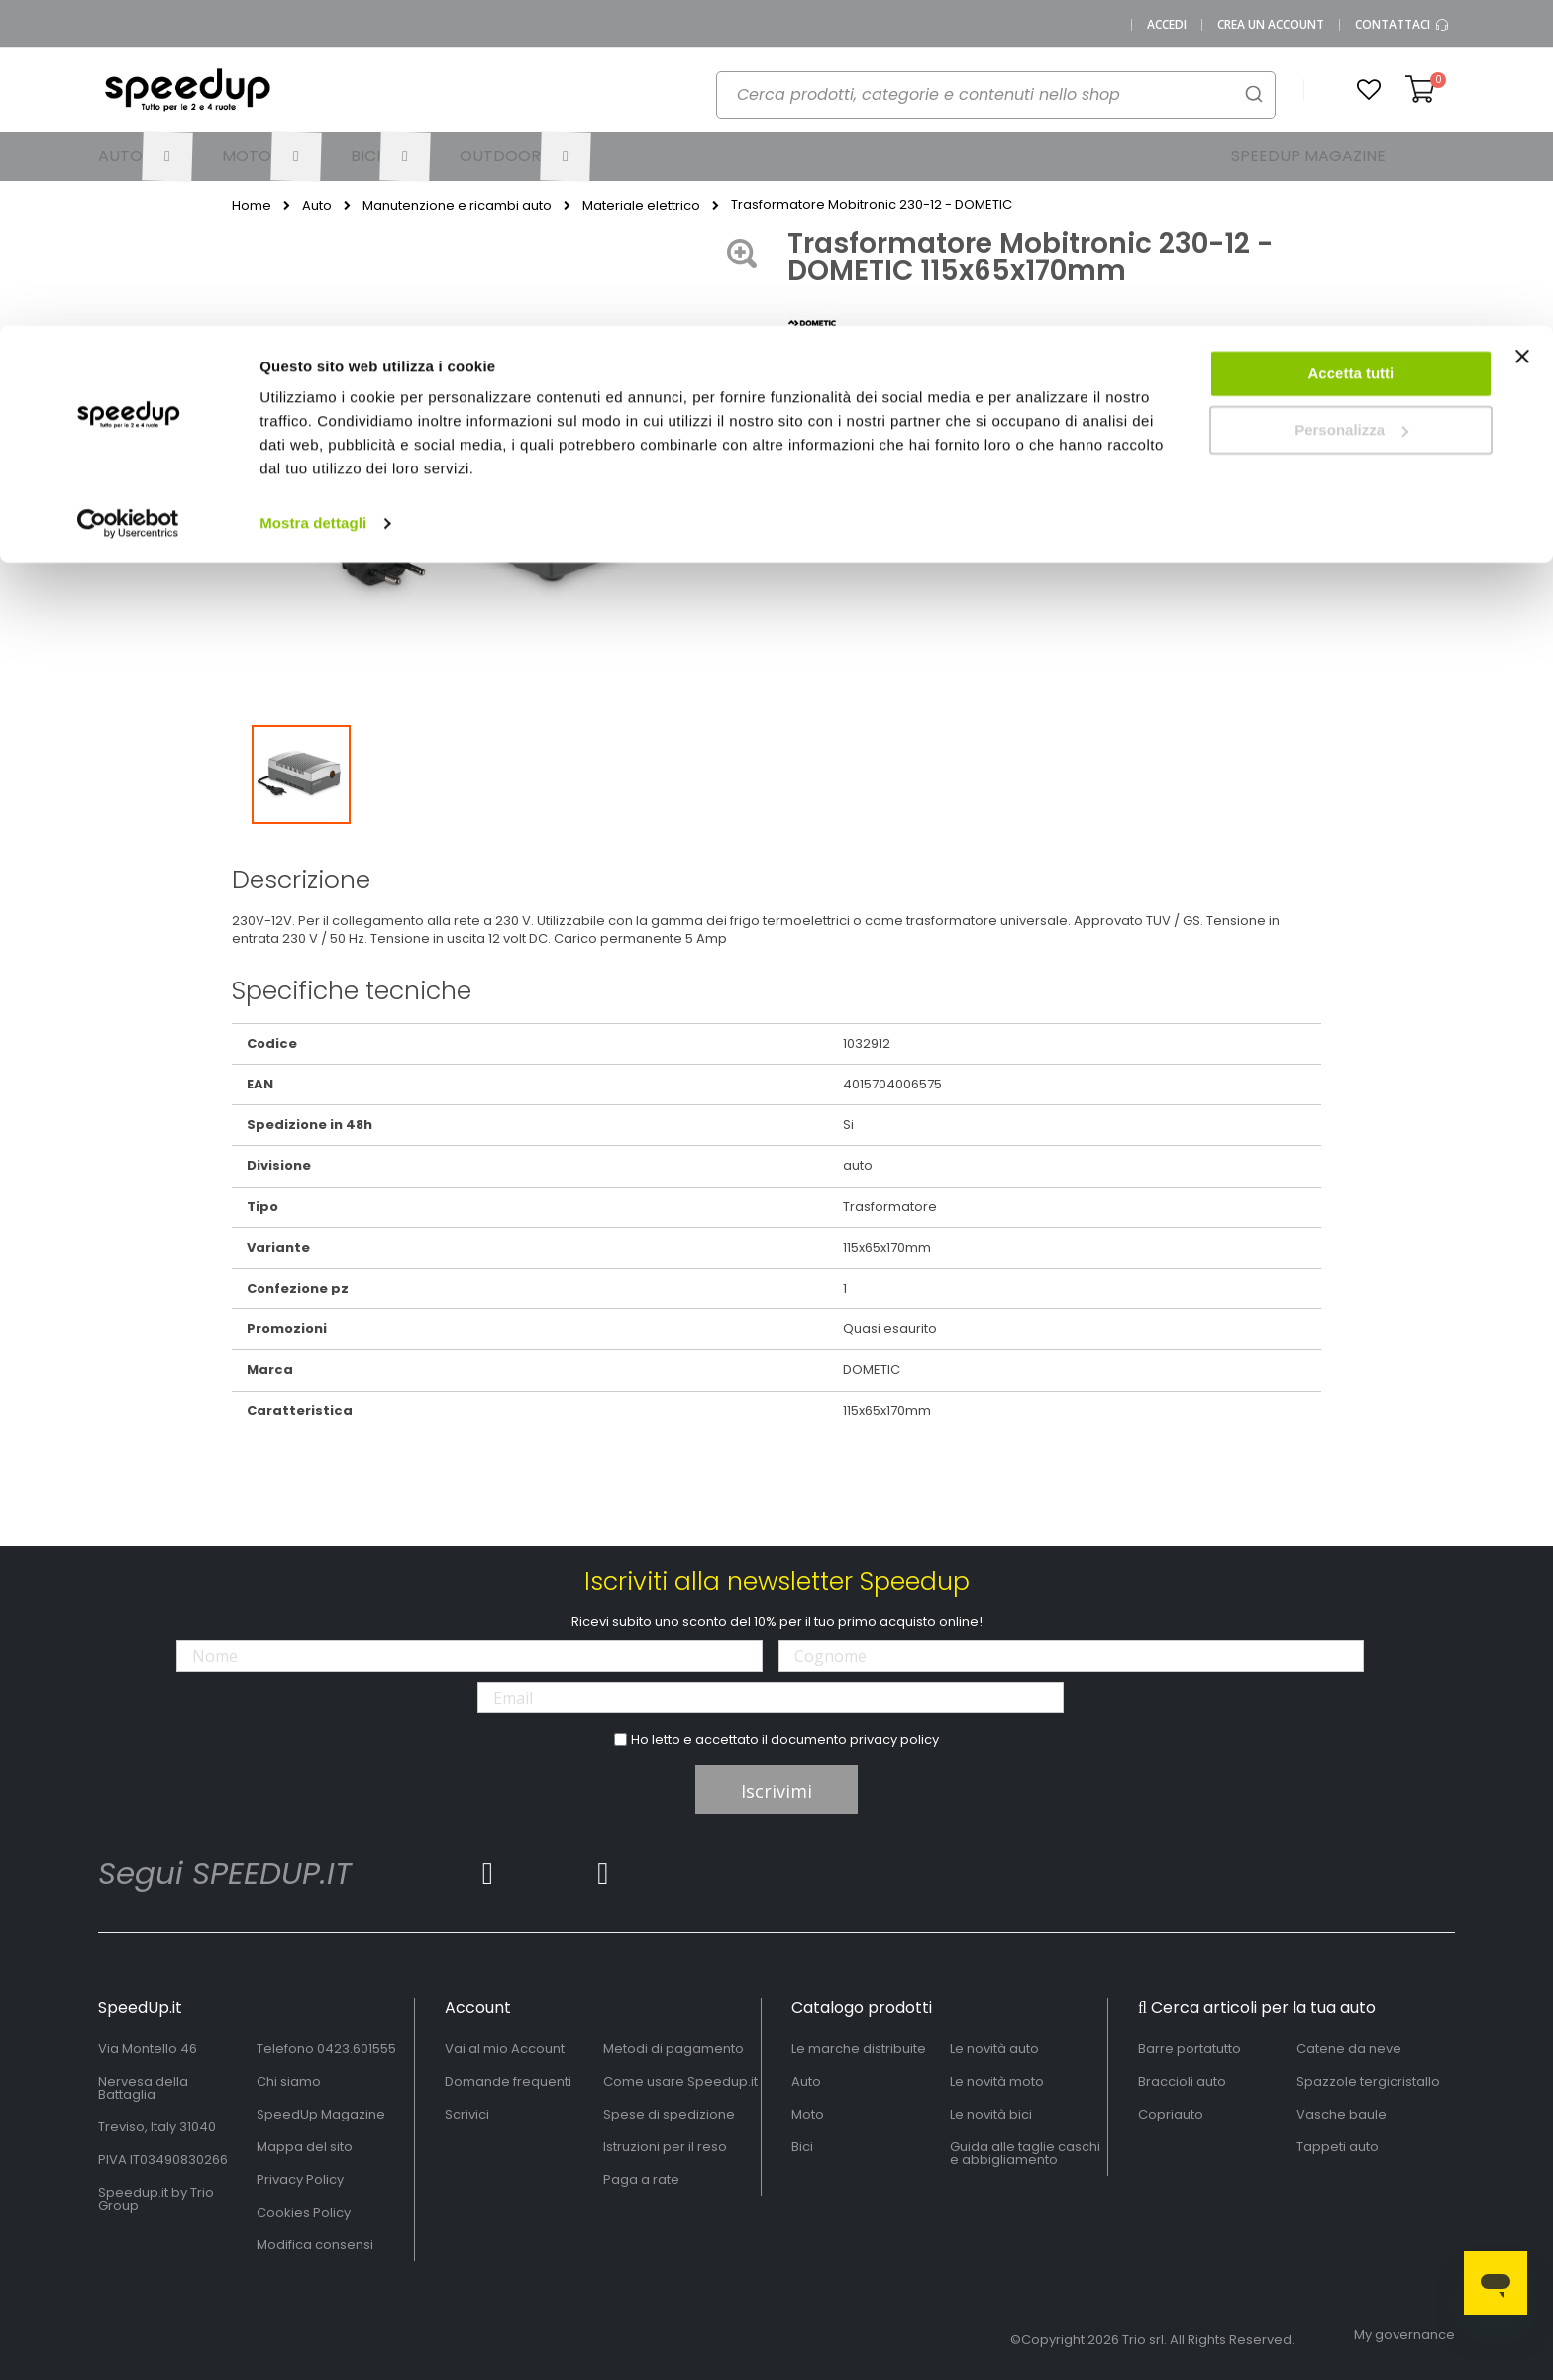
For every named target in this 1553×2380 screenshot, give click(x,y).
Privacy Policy (300, 2179)
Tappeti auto (1337, 2146)
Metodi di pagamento (673, 2048)
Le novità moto (997, 2081)
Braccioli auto (1182, 2081)
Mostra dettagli (312, 197)
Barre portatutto (1189, 2048)
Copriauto (1170, 2114)
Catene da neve (1348, 2048)
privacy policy (894, 1739)
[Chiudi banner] (1522, 39)
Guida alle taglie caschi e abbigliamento (1025, 2153)
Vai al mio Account (505, 2048)
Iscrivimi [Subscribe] (776, 1791)
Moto (807, 2114)
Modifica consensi (315, 2244)
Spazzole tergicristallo (1368, 2081)
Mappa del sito (305, 2146)
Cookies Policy (304, 2212)
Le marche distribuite (858, 2048)
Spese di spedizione (669, 2114)
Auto (806, 2081)
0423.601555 (356, 2048)
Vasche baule (1341, 2114)
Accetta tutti (1351, 48)
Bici (802, 2146)
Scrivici (467, 2114)
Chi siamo (289, 2081)
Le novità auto (994, 2048)
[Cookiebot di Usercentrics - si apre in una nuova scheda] (128, 198)
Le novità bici (991, 2114)
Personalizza (1351, 104)
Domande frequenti (508, 2081)
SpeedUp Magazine (321, 2114)
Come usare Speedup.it (680, 2081)
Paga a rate (641, 2179)
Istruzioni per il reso (665, 2146)
